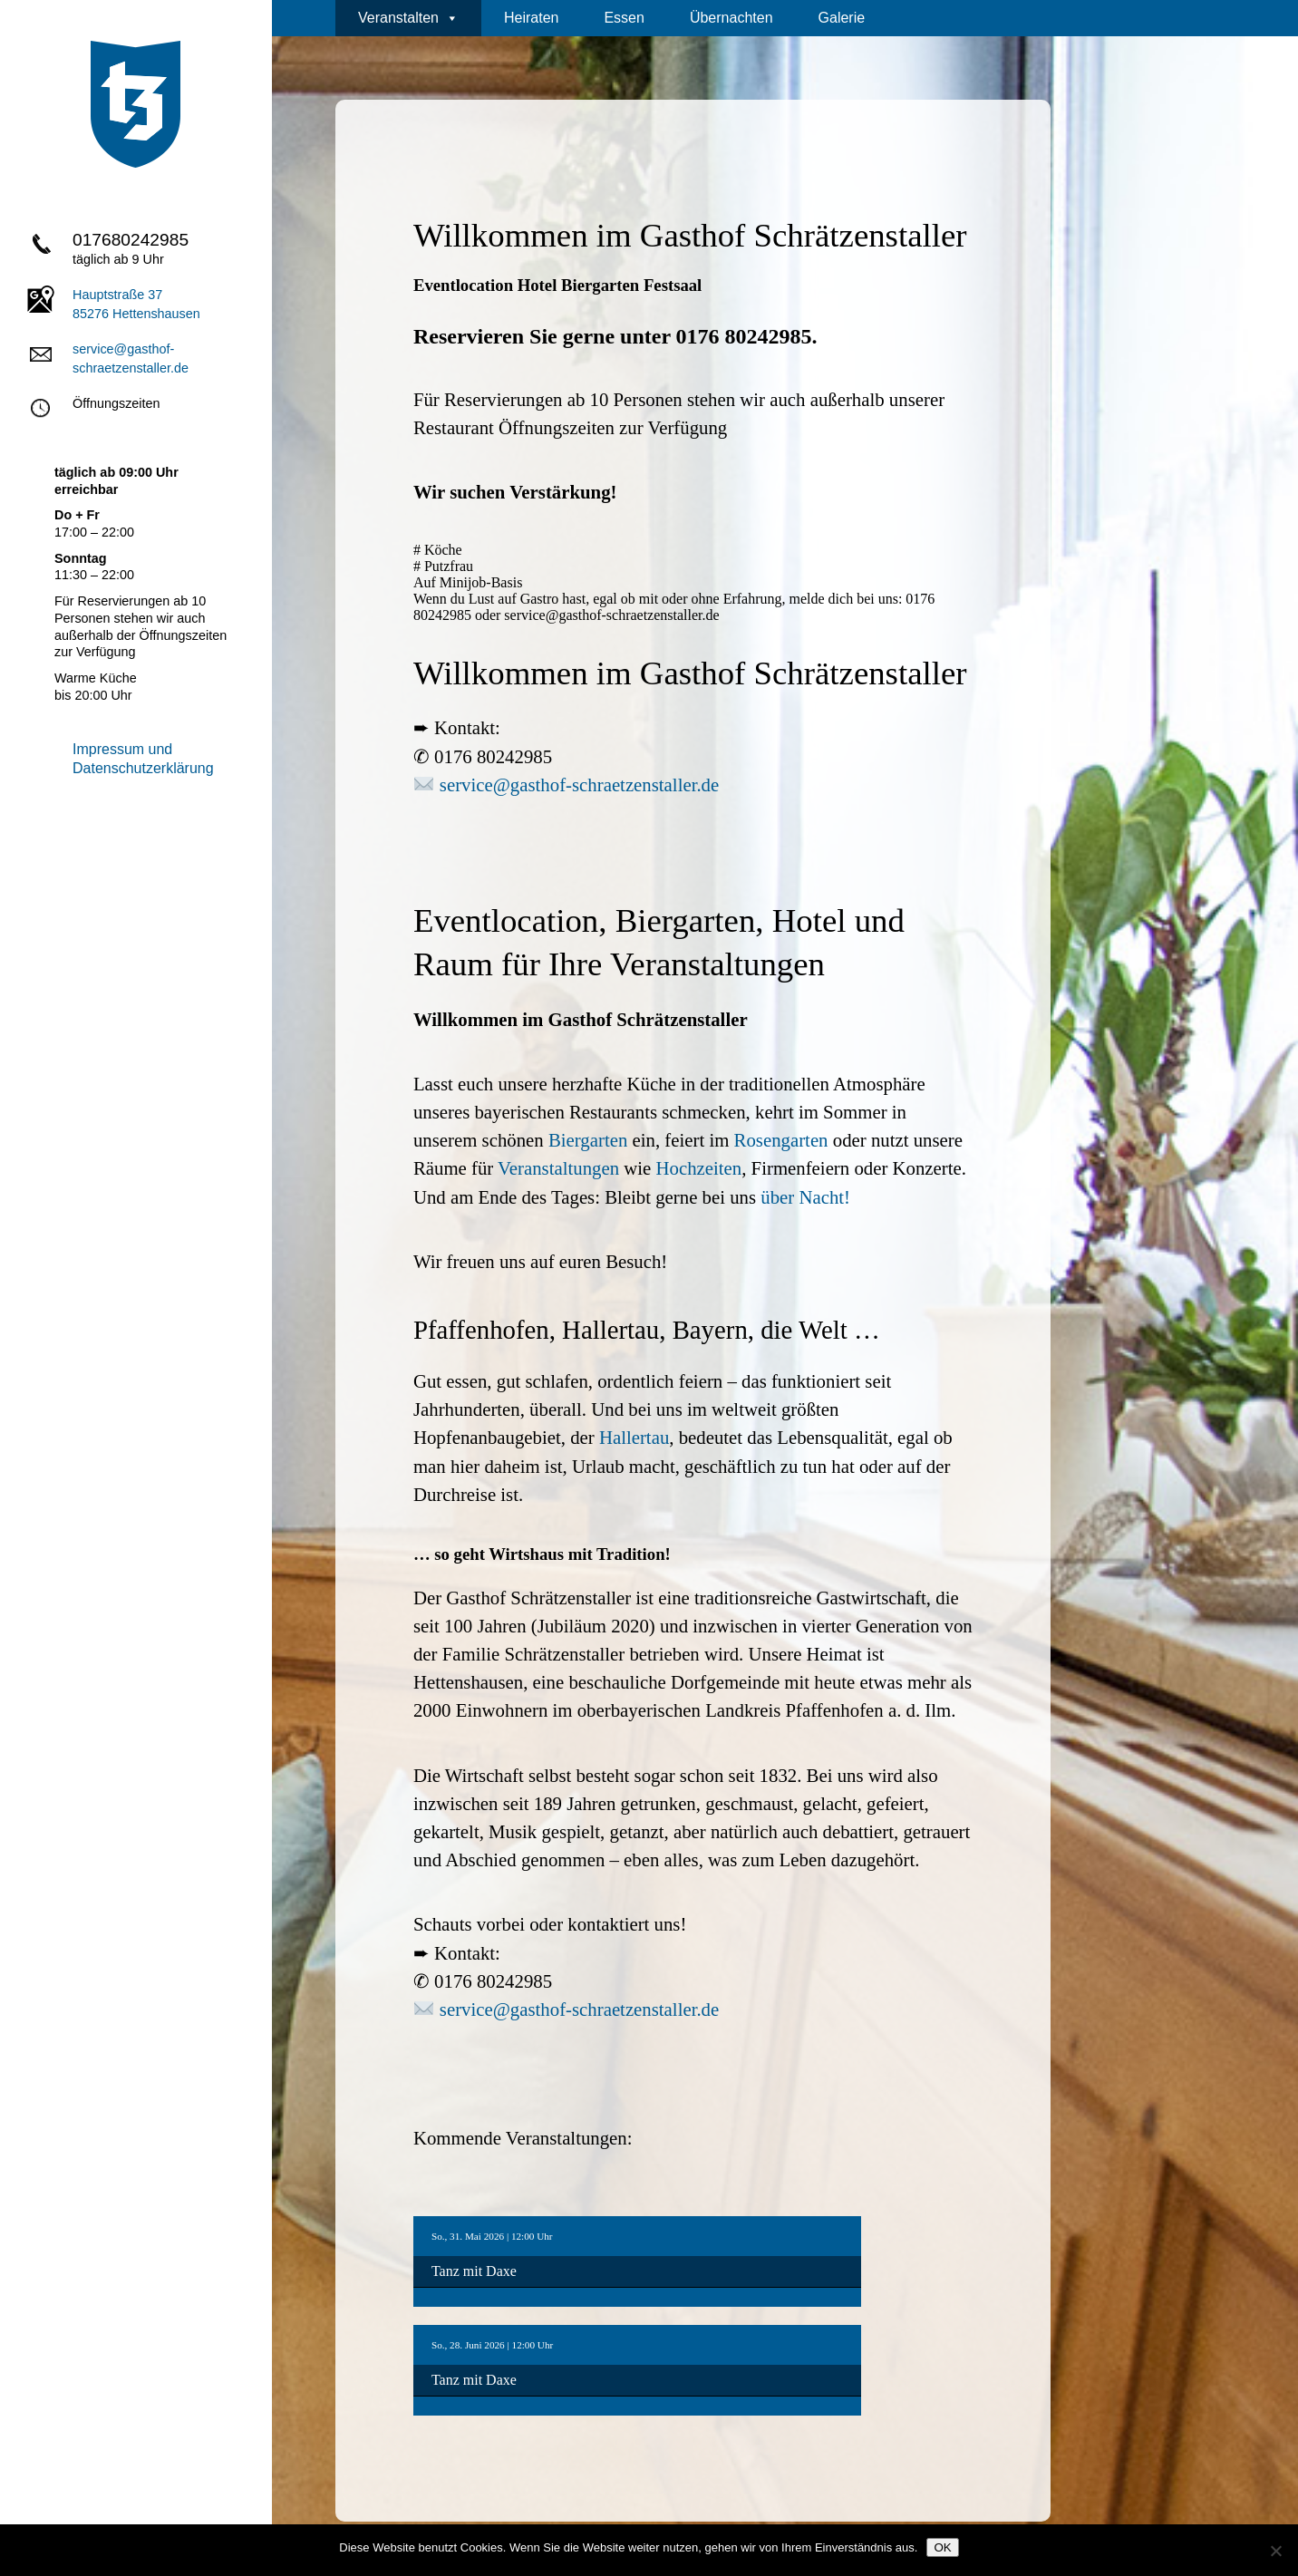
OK (942, 2547)
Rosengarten (781, 1139)
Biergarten (587, 1139)
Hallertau (634, 1437)
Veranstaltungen (558, 1167)
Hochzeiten (699, 1167)
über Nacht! (805, 1196)
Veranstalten (408, 18)
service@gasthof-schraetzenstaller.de (579, 784)
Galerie (842, 17)
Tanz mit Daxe (474, 2271)
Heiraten (531, 17)
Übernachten (731, 17)
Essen (624, 17)
